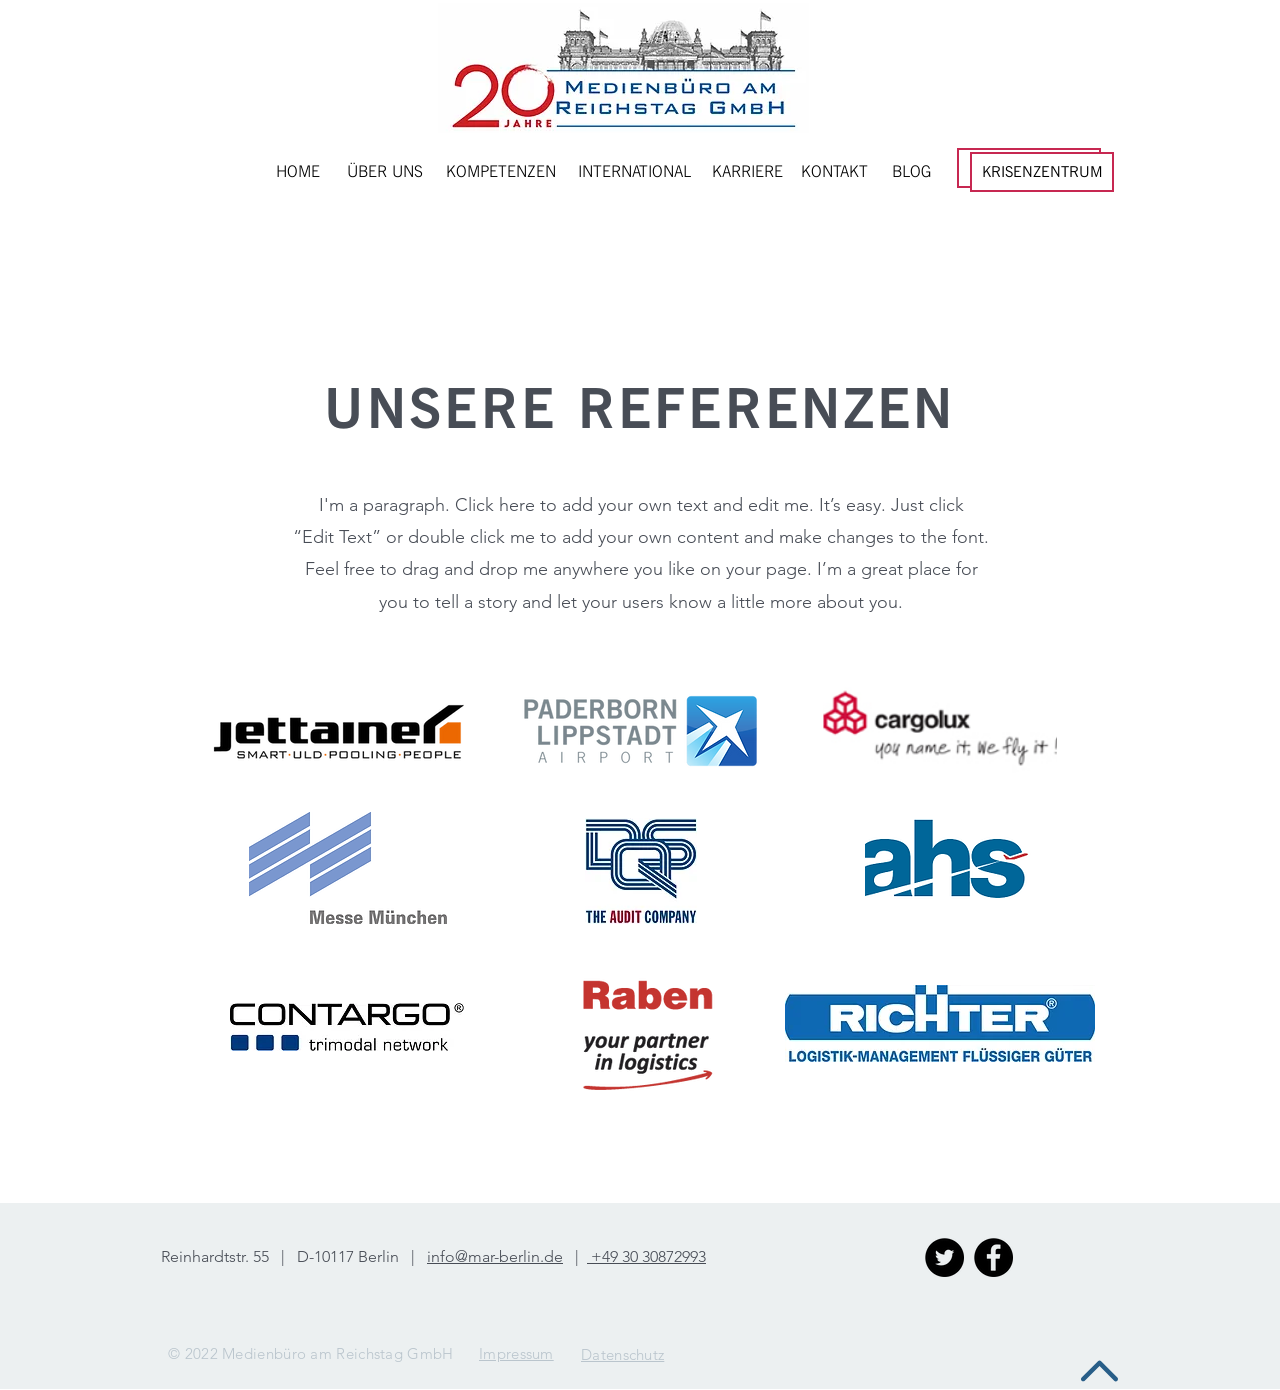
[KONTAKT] (834, 172)
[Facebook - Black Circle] (993, 1257)
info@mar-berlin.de (495, 1256)
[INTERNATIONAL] (634, 172)
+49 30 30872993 (646, 1256)
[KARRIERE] (747, 172)
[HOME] (297, 172)
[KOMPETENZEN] (501, 172)
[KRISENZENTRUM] (1042, 172)
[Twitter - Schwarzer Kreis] (944, 1257)
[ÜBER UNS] (385, 172)
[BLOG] (911, 172)
